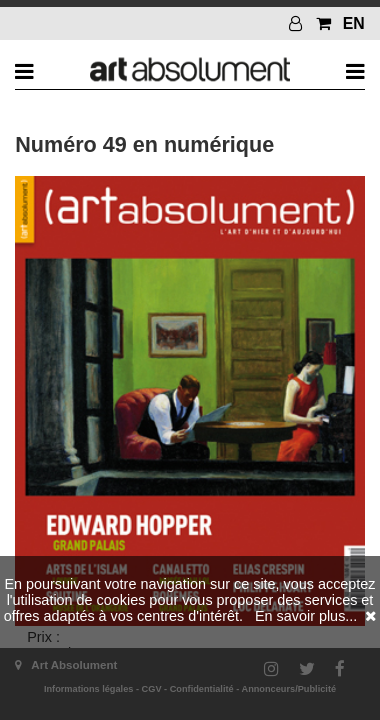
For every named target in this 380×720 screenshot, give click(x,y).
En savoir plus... (306, 616)
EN (354, 23)
